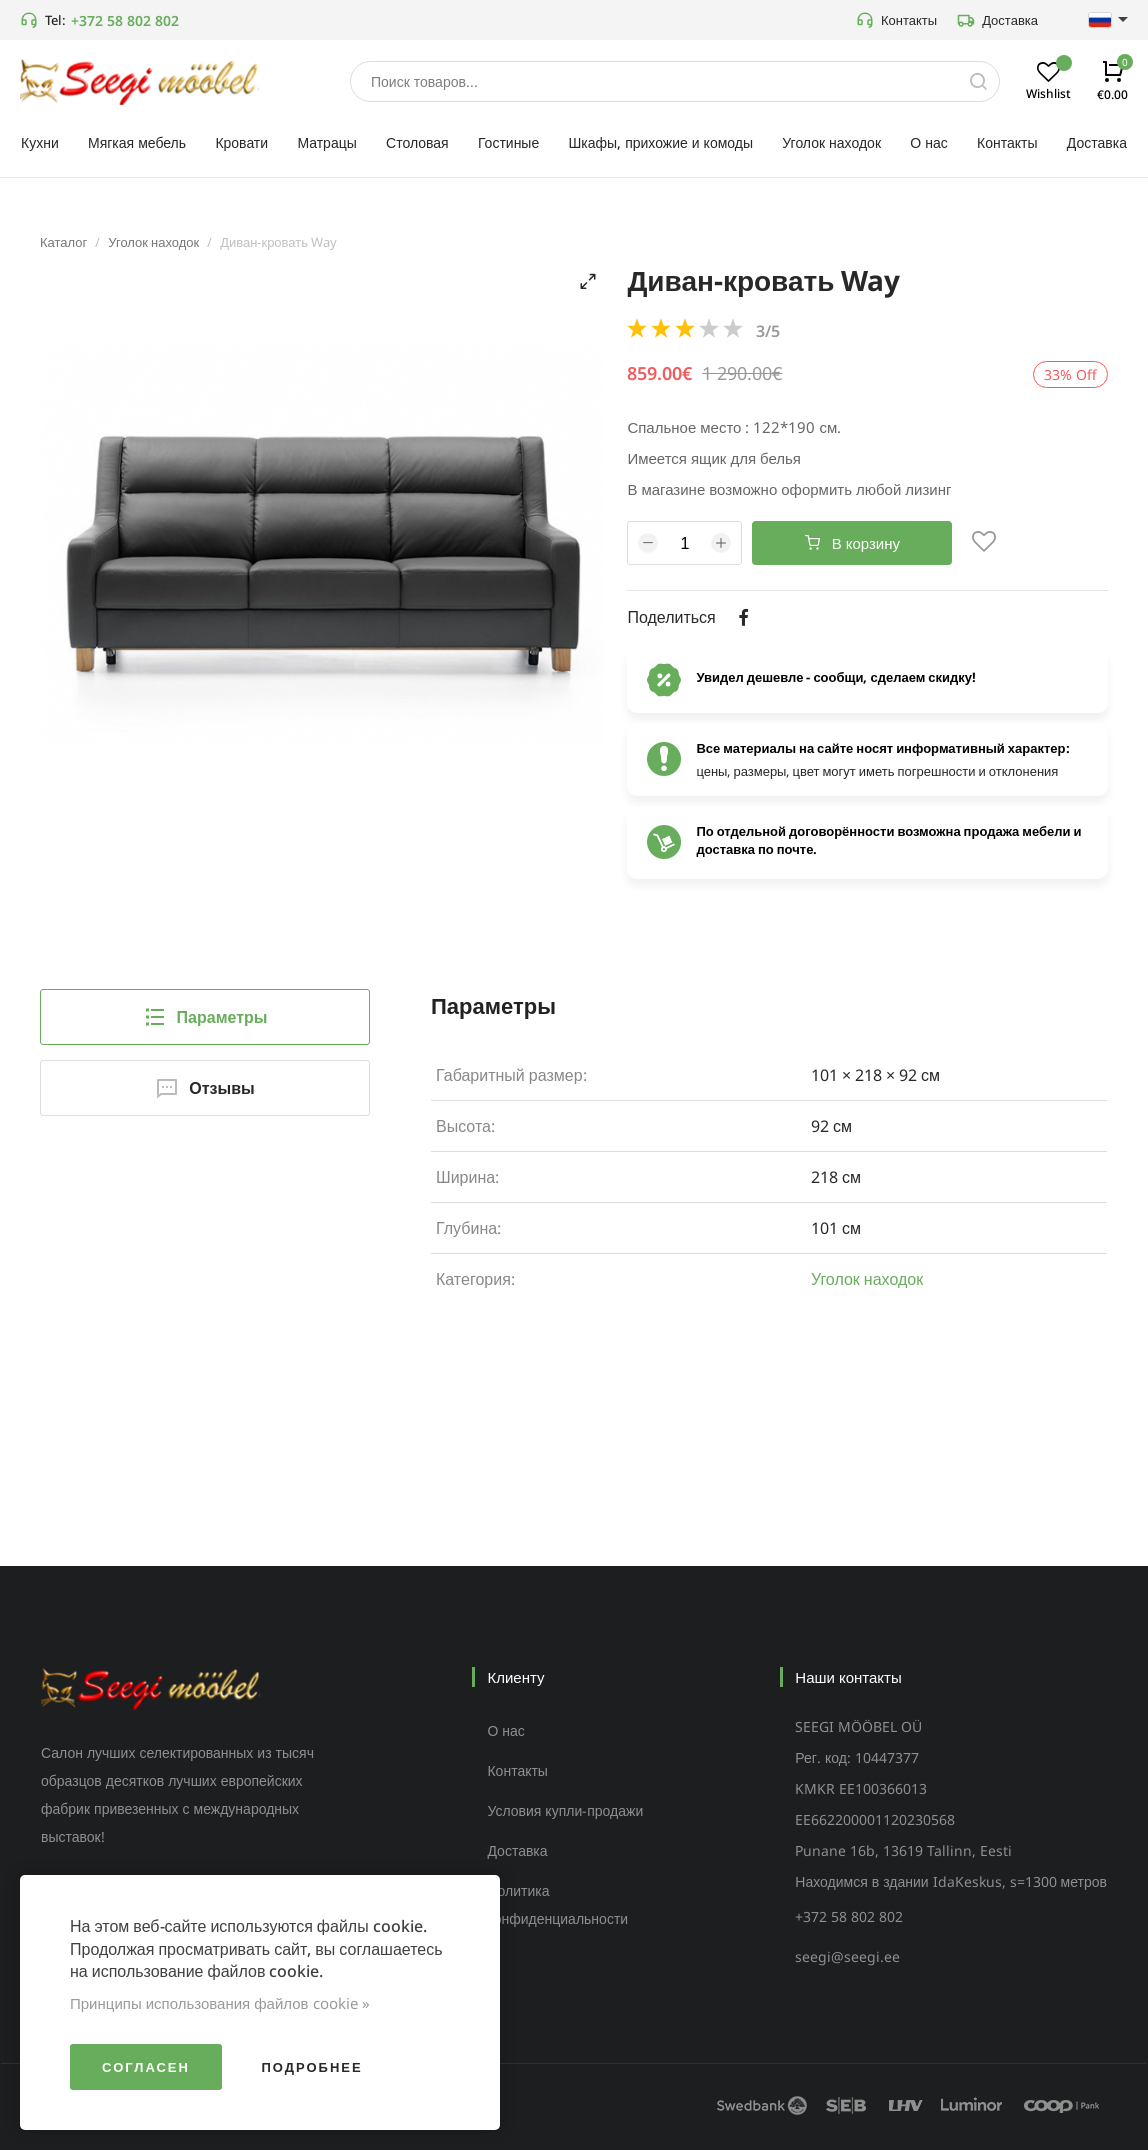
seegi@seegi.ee (847, 1956)
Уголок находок (153, 242)
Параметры (205, 1017)
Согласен (146, 2067)
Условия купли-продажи (565, 1810)
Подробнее (311, 2067)
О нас (505, 1730)
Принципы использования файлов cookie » (220, 2003)
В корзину (852, 543)
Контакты (896, 20)
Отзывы (204, 1088)
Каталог (63, 242)
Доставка (997, 20)
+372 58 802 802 (125, 20)
